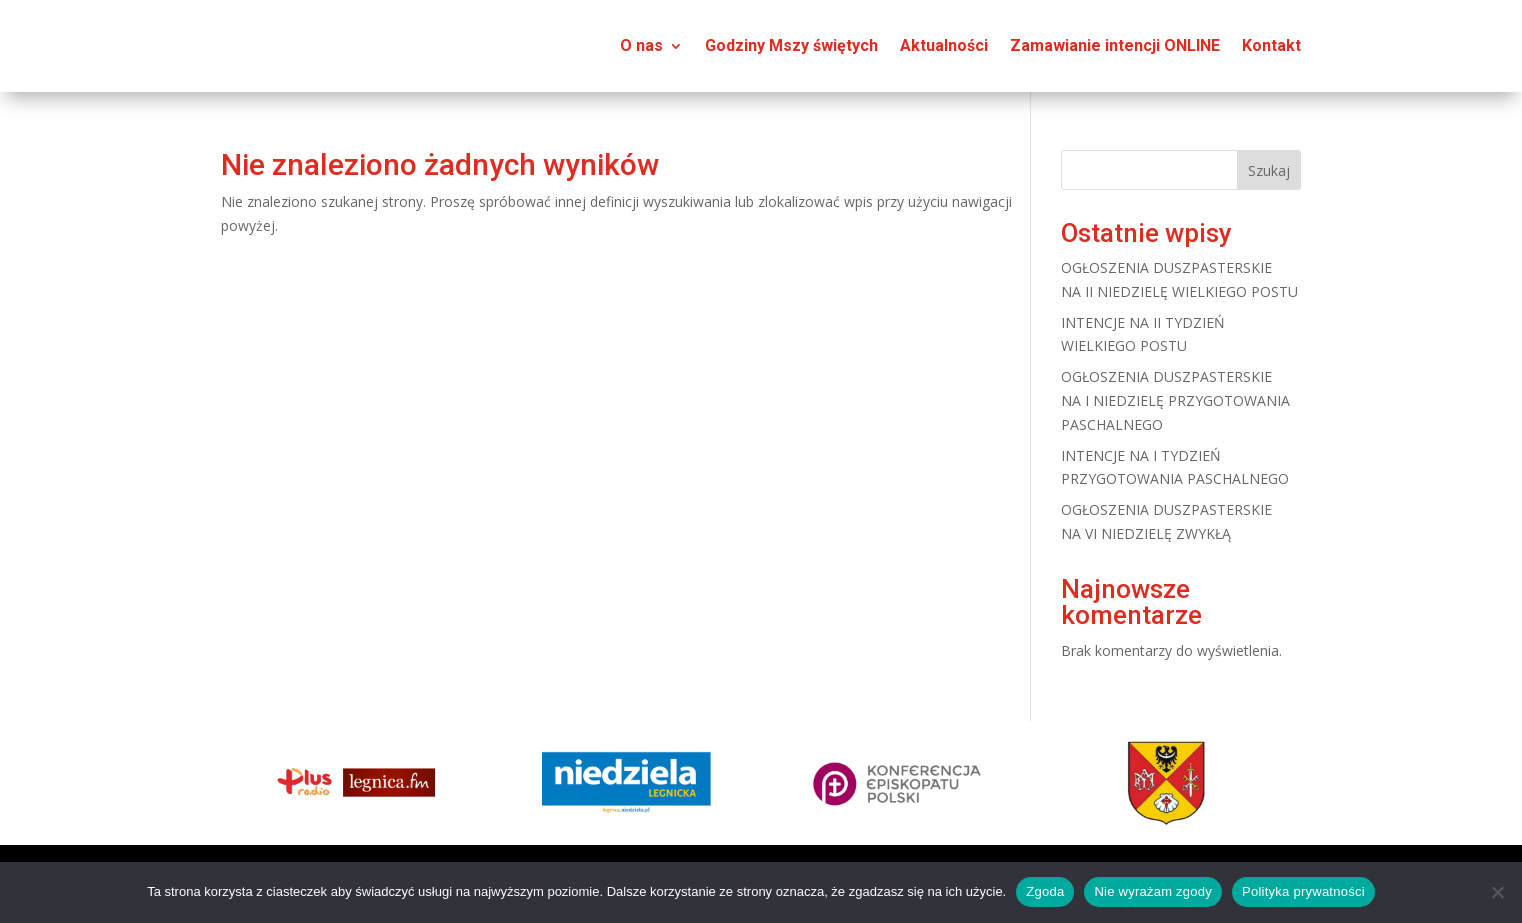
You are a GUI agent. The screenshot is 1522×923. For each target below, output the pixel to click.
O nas (641, 45)
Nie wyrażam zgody (1153, 891)
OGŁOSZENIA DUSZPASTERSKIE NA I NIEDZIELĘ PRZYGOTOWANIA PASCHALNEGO (1175, 400)
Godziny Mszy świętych (791, 45)
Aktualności (944, 45)
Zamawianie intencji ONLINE (1115, 45)
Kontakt (1271, 45)
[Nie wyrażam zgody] (1497, 892)
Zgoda (1045, 891)
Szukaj (1269, 170)
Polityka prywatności (1303, 891)
